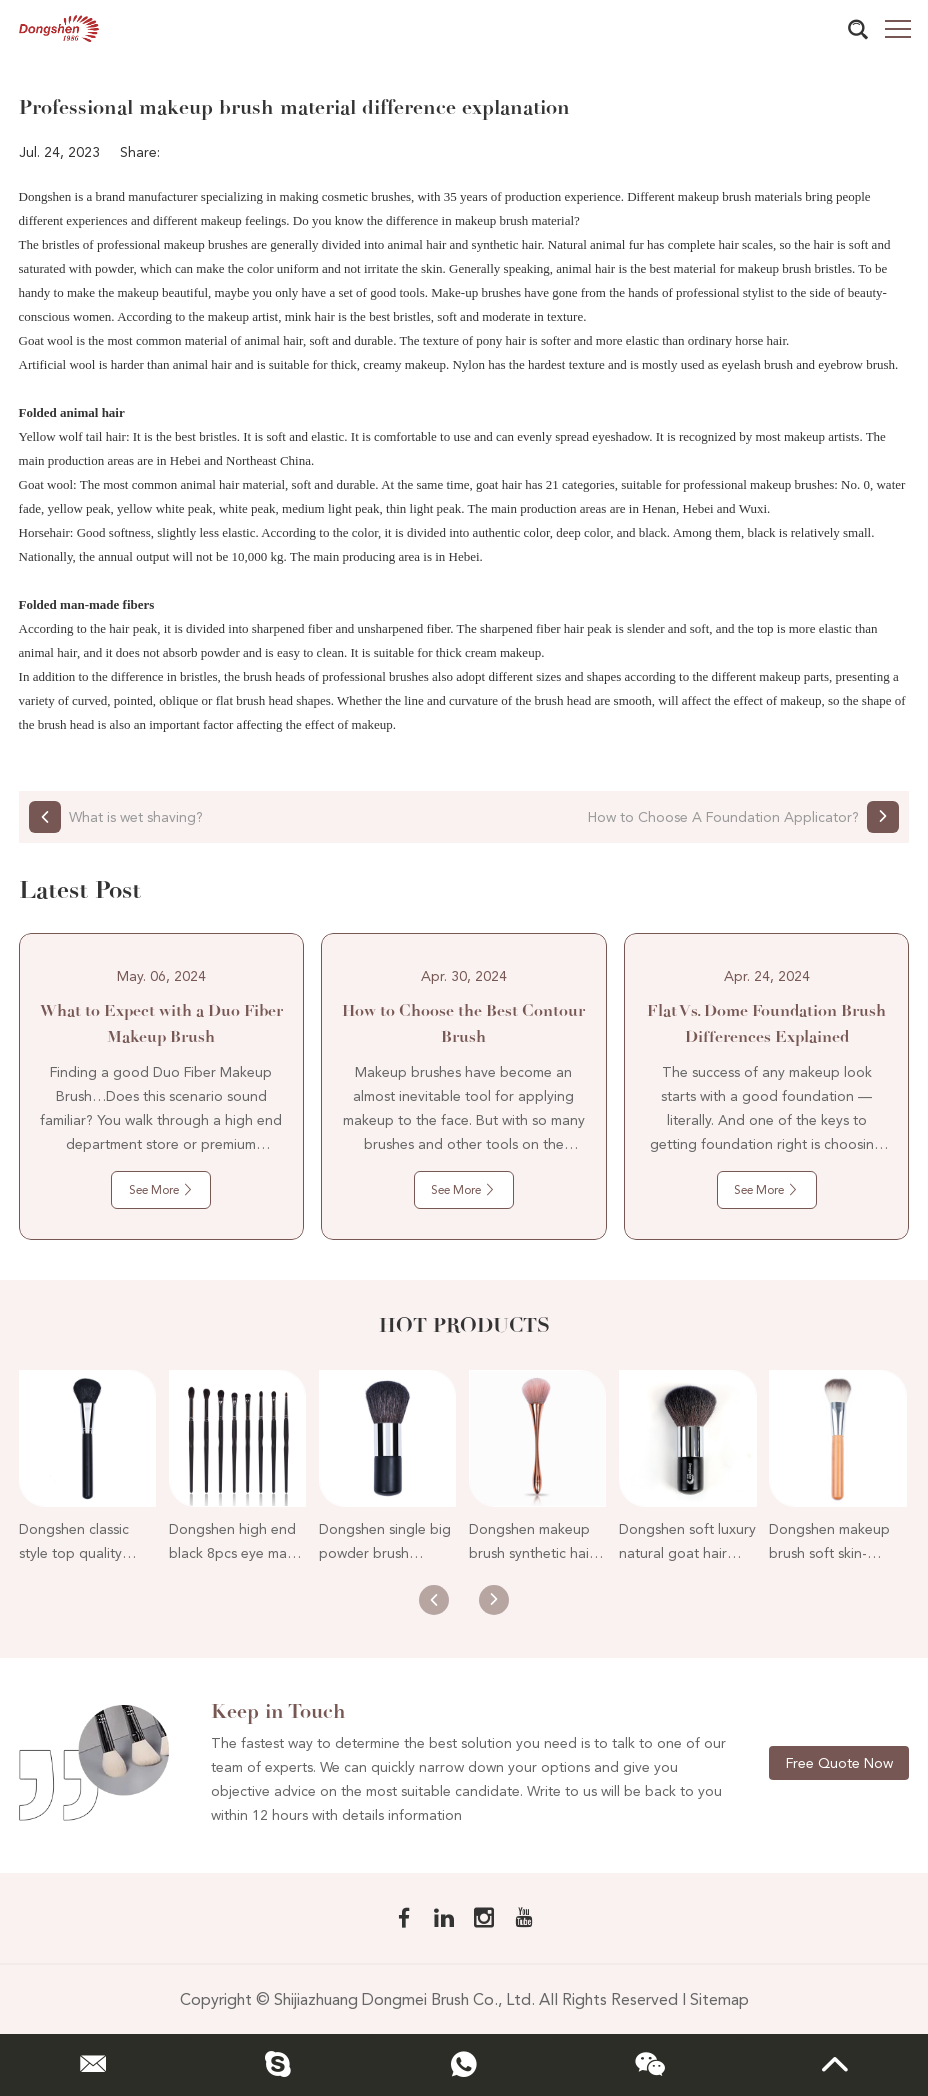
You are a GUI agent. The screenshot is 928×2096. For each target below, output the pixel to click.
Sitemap (719, 1999)
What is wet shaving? (136, 817)
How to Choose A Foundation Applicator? (723, 817)
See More (161, 1190)
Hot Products (464, 1325)
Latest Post (80, 890)
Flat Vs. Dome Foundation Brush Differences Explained (766, 1023)
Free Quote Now (839, 1763)
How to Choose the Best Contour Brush (463, 1023)
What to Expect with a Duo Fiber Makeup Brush (161, 1023)
